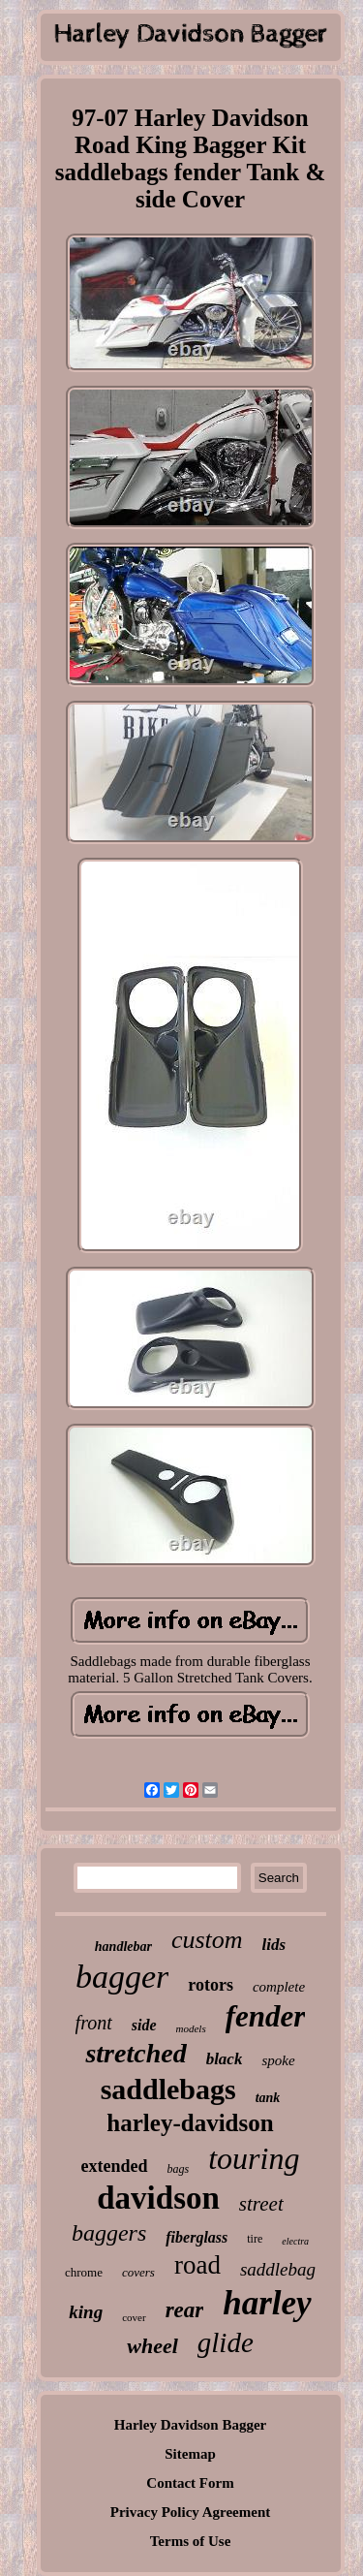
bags (178, 2169)
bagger (122, 1977)
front (94, 2022)
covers (138, 2272)
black (224, 2059)
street (261, 2203)
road (197, 2264)
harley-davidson (189, 2123)
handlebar (123, 1946)
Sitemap (190, 2454)
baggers (109, 2233)
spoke (277, 2060)
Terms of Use (190, 2541)
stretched (135, 2053)
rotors (210, 1985)
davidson (158, 2198)
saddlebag (278, 2269)
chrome (84, 2272)
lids (274, 1944)
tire (254, 2239)
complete (279, 1987)
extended (114, 2166)
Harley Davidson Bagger (190, 2425)
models (191, 2028)
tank (268, 2097)
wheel (152, 2346)
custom (207, 1940)
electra (295, 2241)
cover (133, 2317)
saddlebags (168, 2089)
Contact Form (189, 2483)
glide (225, 2342)
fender (266, 2016)
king (86, 2312)
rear (185, 2310)
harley (267, 2303)
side (144, 2025)
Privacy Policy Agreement (190, 2512)
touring (253, 2158)
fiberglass (196, 2237)
